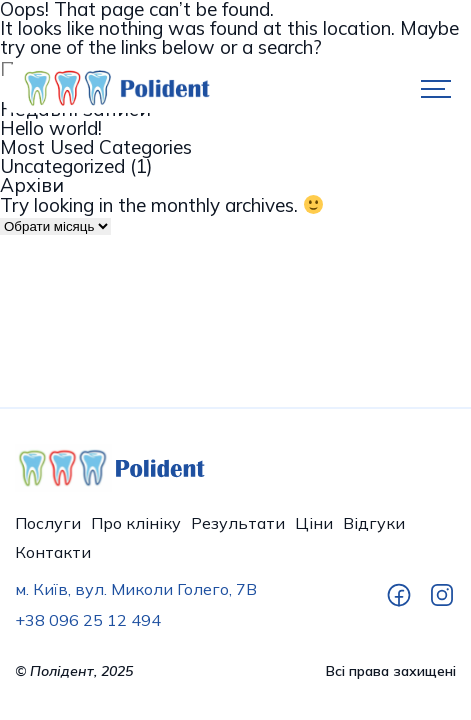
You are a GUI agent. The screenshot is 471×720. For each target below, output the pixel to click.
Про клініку (136, 523)
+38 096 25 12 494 (88, 620)
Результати (238, 523)
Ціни (314, 523)
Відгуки (374, 523)
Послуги (48, 523)
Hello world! (51, 128)
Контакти (53, 552)
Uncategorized (62, 166)
